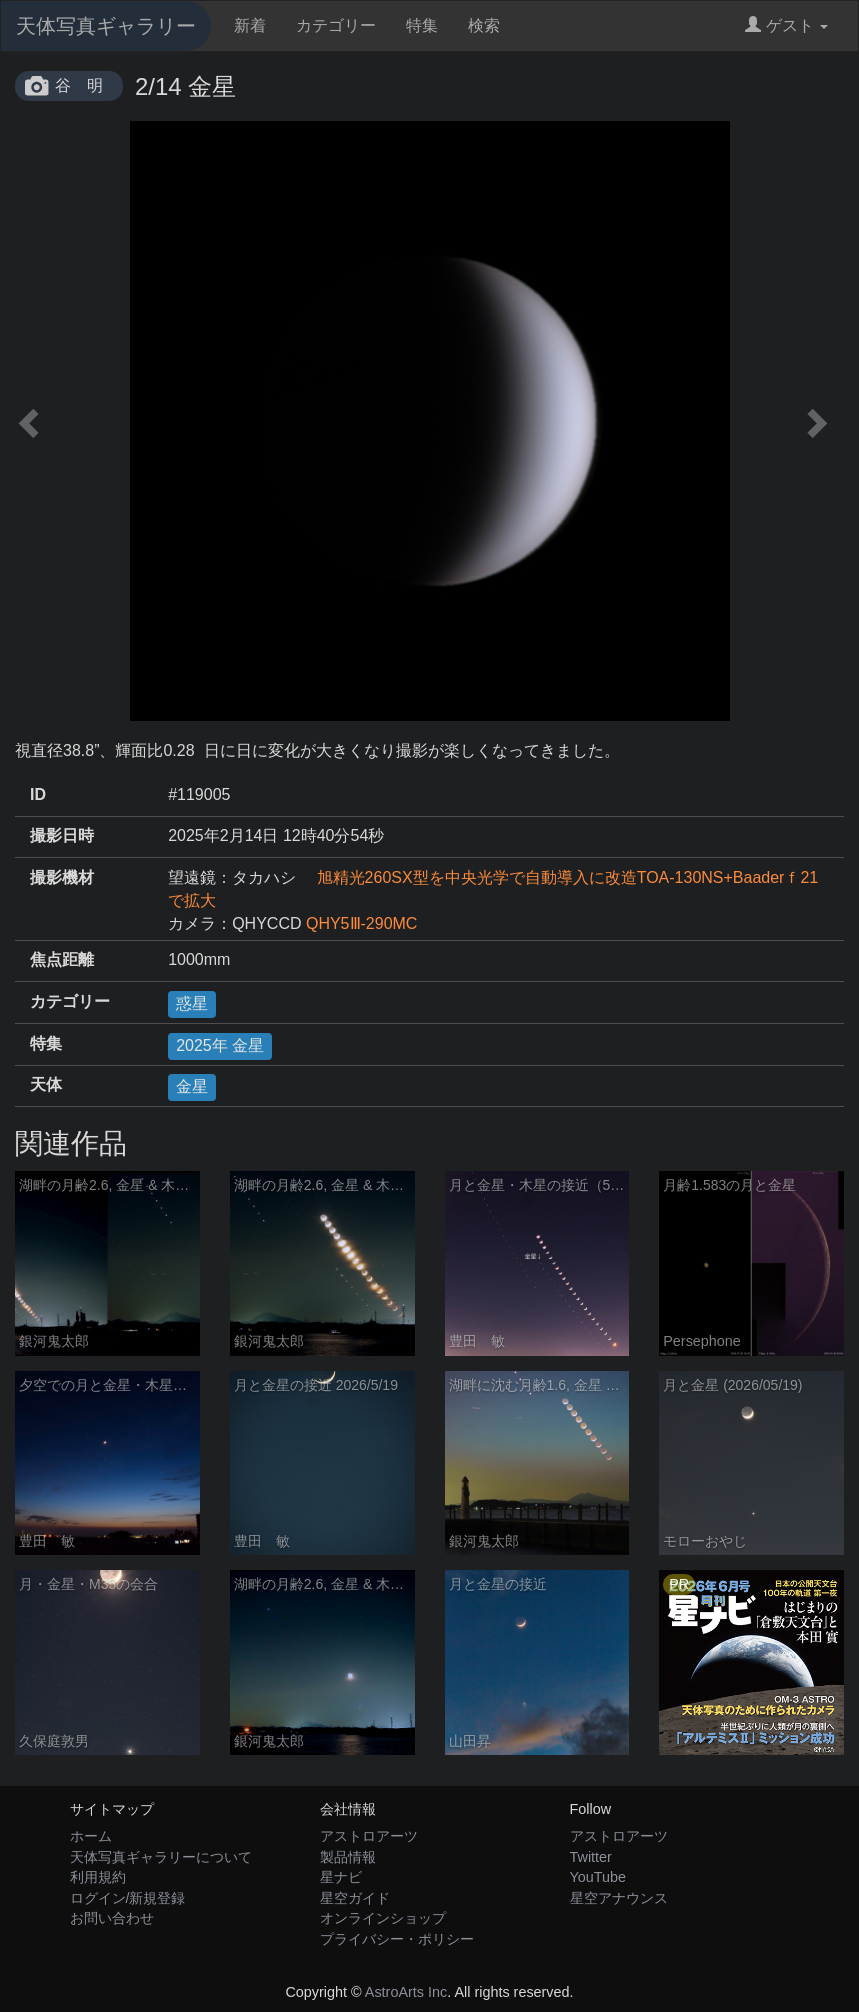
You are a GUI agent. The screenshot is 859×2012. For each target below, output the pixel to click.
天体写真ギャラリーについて (161, 1857)
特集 (422, 25)
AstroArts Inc (406, 1992)
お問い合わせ (112, 1918)
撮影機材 (62, 877)
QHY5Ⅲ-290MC (361, 923)
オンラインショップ (383, 1918)
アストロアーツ (369, 1836)
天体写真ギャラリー (106, 26)
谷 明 (79, 85)
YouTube (598, 1877)
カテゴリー (336, 25)
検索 (484, 25)
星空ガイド (355, 1898)
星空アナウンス (619, 1898)
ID (38, 794)
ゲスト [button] (786, 25)
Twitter (591, 1857)
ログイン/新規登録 (128, 1898)
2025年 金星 (220, 1045)
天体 (46, 1084)
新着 (250, 25)
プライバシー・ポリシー (397, 1939)
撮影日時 (62, 835)
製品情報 (348, 1857)
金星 (192, 1086)
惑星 (192, 1003)
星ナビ (341, 1877)
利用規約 (98, 1877)
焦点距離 (62, 959)
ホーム (91, 1836)
